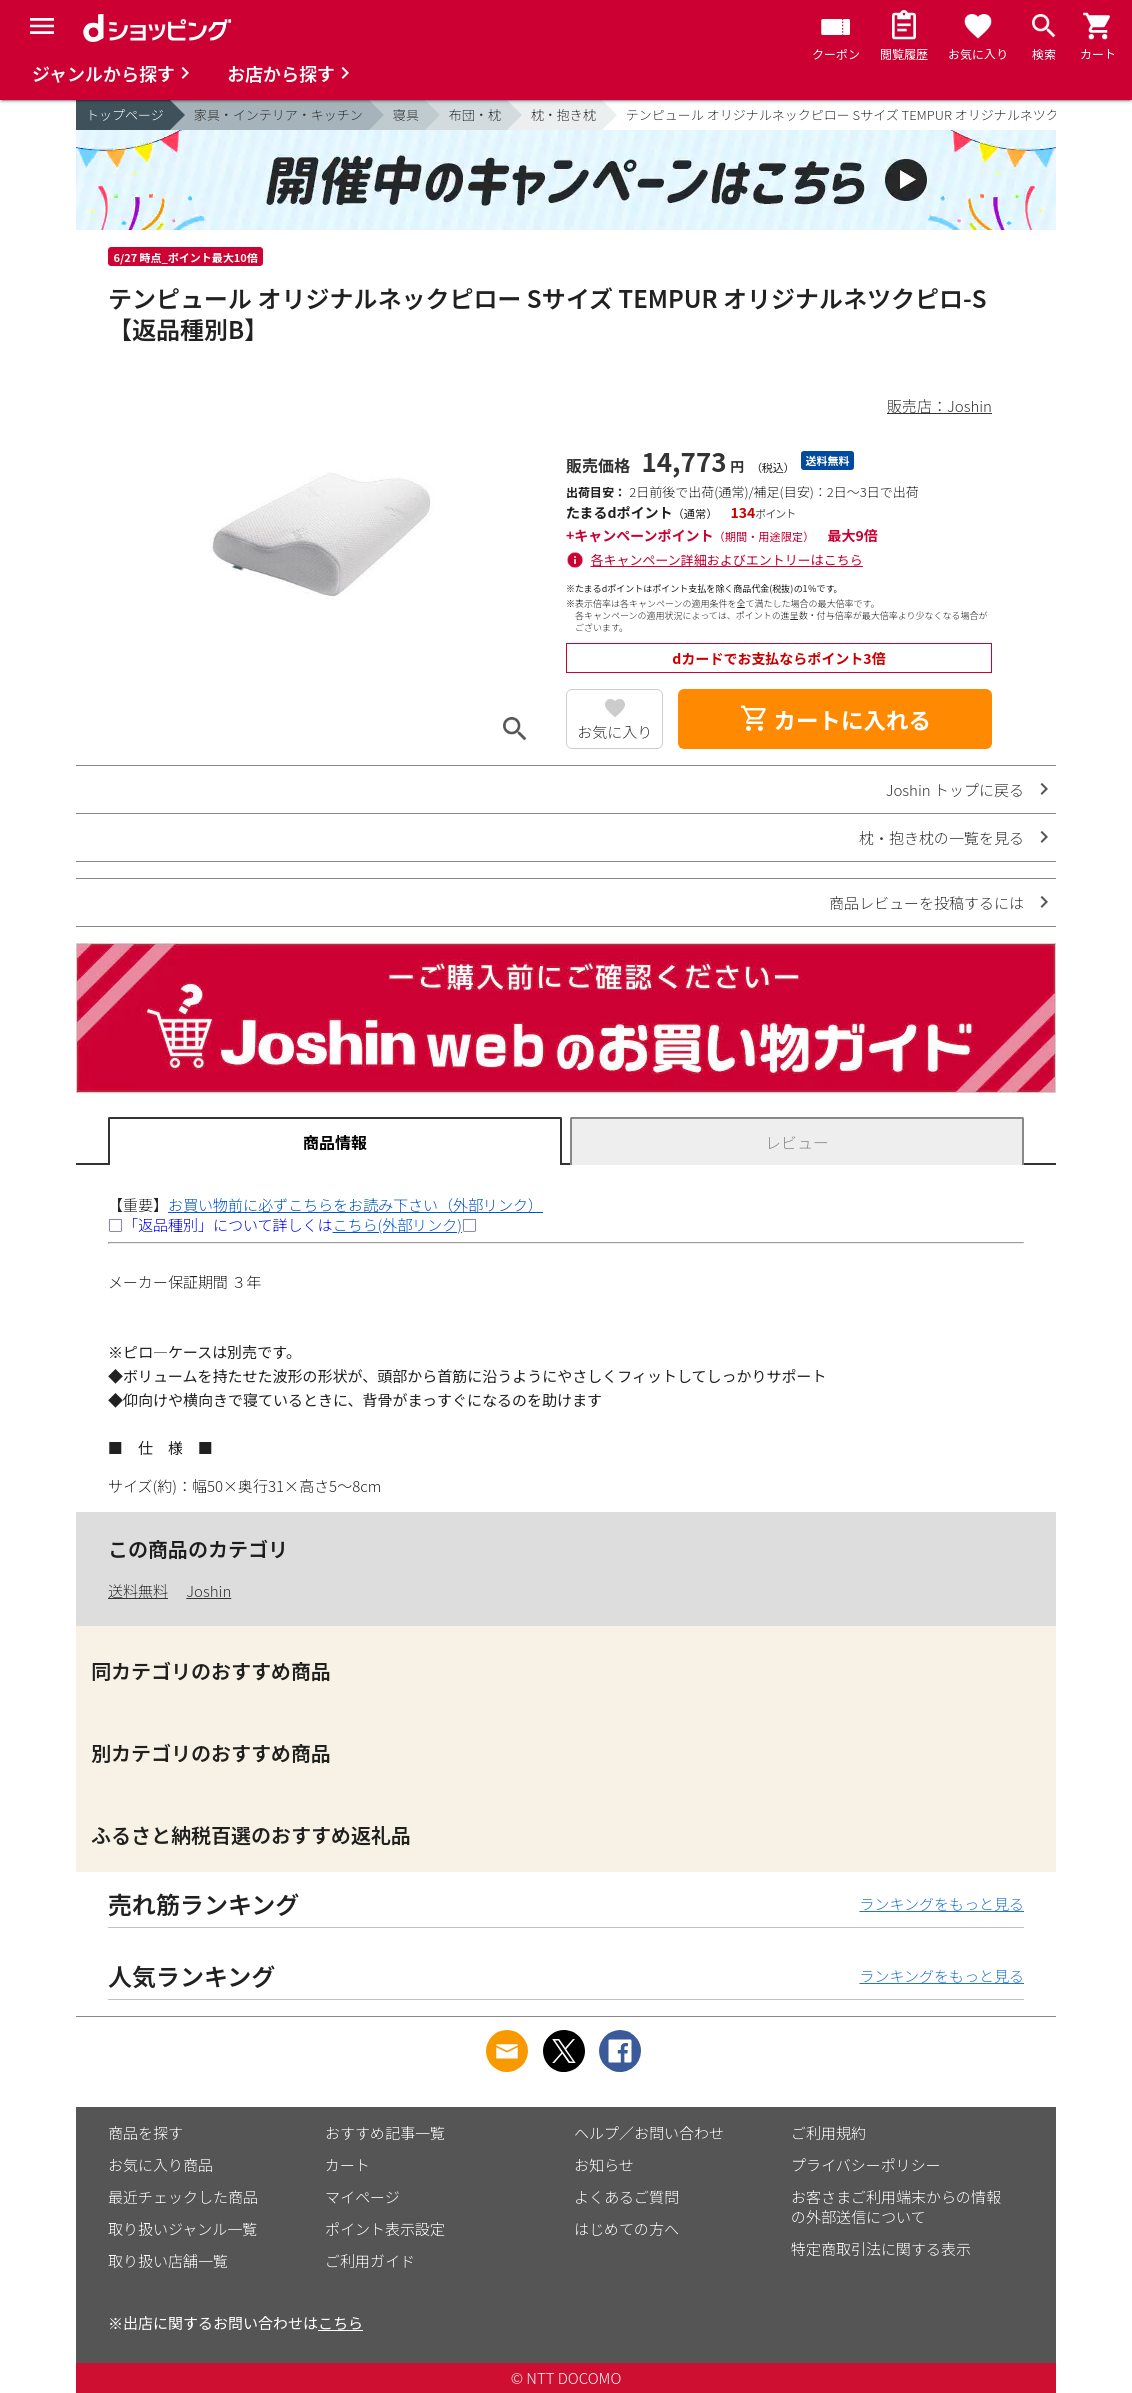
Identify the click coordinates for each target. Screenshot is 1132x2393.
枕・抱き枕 (563, 114)
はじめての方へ (626, 2228)
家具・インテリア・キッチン (278, 114)
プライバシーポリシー (866, 2164)
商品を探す (145, 2132)
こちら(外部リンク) (397, 1224)
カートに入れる (835, 719)
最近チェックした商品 (183, 2196)
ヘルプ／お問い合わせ (649, 2132)
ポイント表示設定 (385, 2228)
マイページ (362, 2196)
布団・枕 (475, 114)
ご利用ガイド (370, 2260)
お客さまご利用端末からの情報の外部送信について (896, 2206)
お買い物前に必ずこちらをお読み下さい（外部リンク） (355, 1204)
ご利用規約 (828, 2132)
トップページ (125, 114)
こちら (340, 2322)
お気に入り (614, 731)
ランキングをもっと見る (941, 1903)
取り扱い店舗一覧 (168, 2260)
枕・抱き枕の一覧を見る (941, 837)
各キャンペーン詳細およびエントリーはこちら (727, 559)
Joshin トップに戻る (955, 789)
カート (347, 2164)
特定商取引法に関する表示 (881, 2248)
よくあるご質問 (626, 2196)
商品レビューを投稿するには (926, 902)
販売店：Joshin (939, 405)
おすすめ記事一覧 (385, 2132)
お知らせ (604, 2164)
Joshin (208, 1590)
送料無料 (138, 1590)
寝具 (406, 114)
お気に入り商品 (160, 2164)
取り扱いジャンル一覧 (182, 2228)
